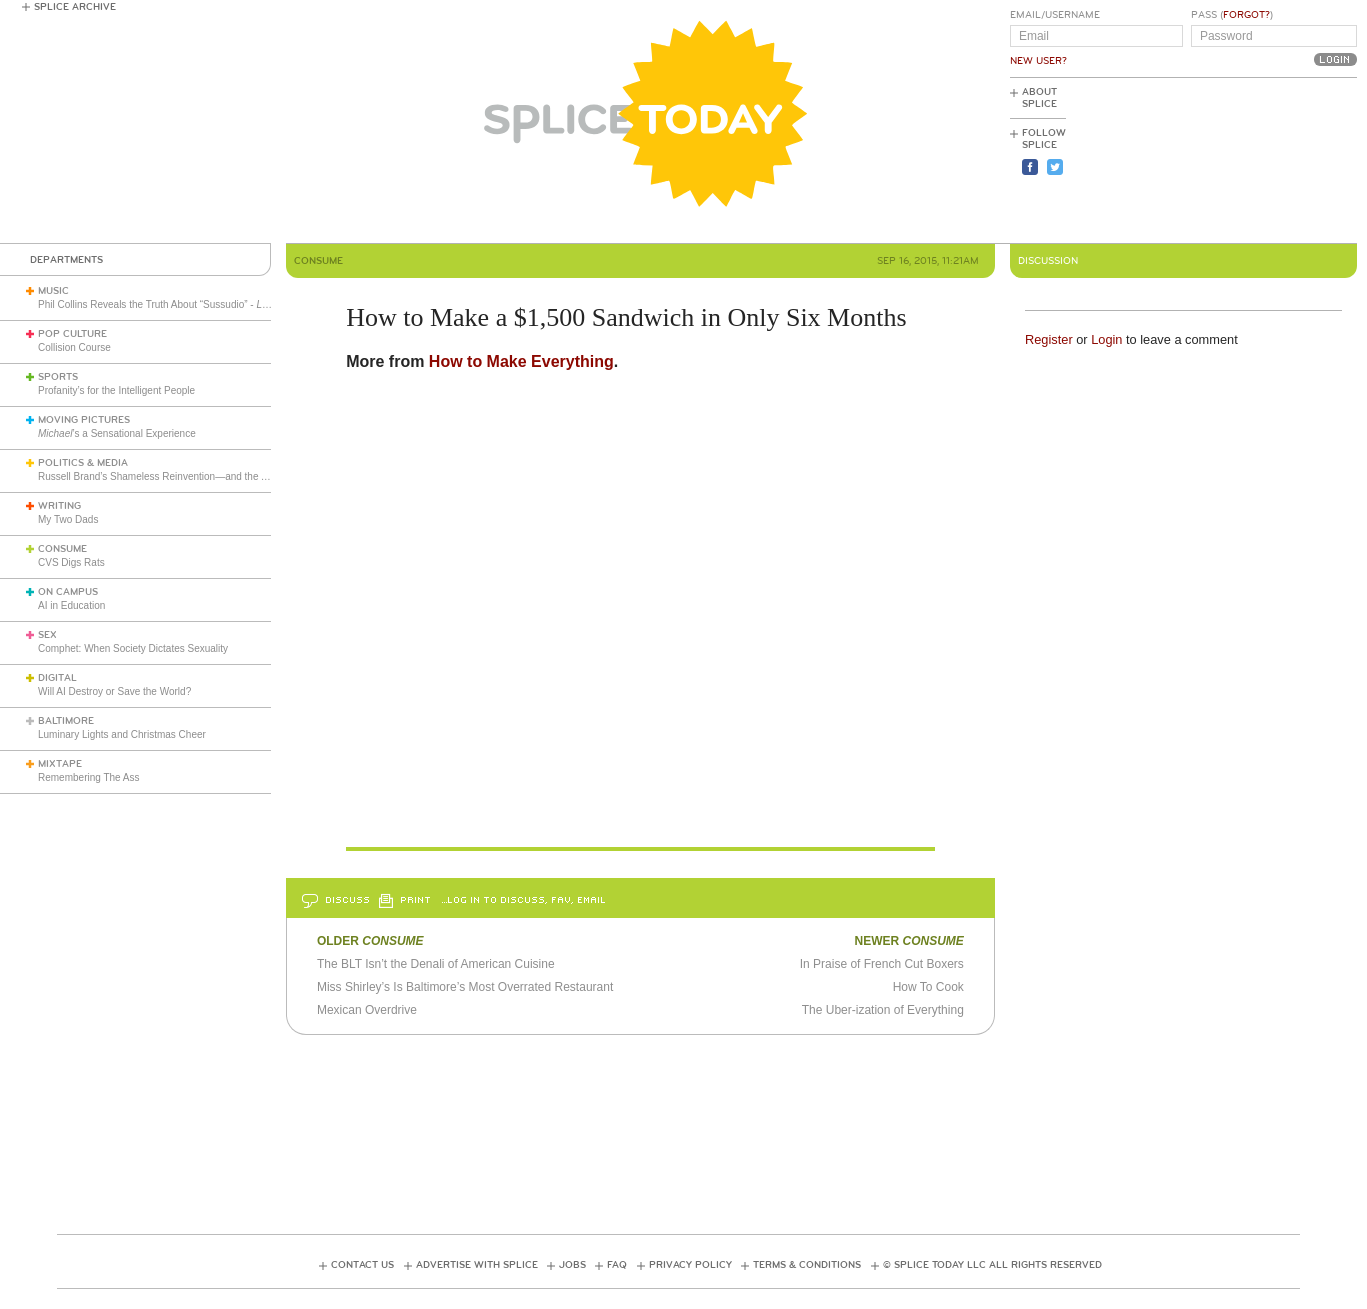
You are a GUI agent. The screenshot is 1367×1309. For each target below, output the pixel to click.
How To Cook (928, 987)
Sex (47, 635)
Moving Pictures (84, 420)
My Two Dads (68, 519)
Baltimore (66, 721)
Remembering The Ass (89, 777)
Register (1049, 339)
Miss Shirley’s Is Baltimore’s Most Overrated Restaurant (465, 987)
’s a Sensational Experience (117, 433)
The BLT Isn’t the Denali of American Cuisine (436, 964)
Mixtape (60, 764)
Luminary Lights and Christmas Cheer (122, 734)
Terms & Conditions (807, 1265)
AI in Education (71, 605)
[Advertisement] (1267, 161)
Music (53, 291)
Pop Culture (72, 334)
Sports (58, 377)
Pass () (1232, 15)
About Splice (1039, 98)
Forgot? (1246, 15)
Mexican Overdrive (367, 1010)
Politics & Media (83, 463)
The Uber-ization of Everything (883, 1010)
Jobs (572, 1265)
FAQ (617, 1265)
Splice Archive (75, 7)
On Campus (68, 592)
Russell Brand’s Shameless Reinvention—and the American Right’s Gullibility (208, 476)
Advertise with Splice (477, 1265)
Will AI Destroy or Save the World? (114, 691)
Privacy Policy (690, 1265)
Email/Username (1055, 15)
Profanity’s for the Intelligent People (118, 390)
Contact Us (362, 1265)
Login (1106, 339)
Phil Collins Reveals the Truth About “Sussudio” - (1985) (234, 304)
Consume (62, 549)
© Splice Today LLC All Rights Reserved (992, 1265)
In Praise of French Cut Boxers (882, 964)
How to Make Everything (521, 361)
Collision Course (74, 347)
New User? (1038, 61)
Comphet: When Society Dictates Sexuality (133, 648)
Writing (59, 506)
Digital (57, 678)
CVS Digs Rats (71, 562)
